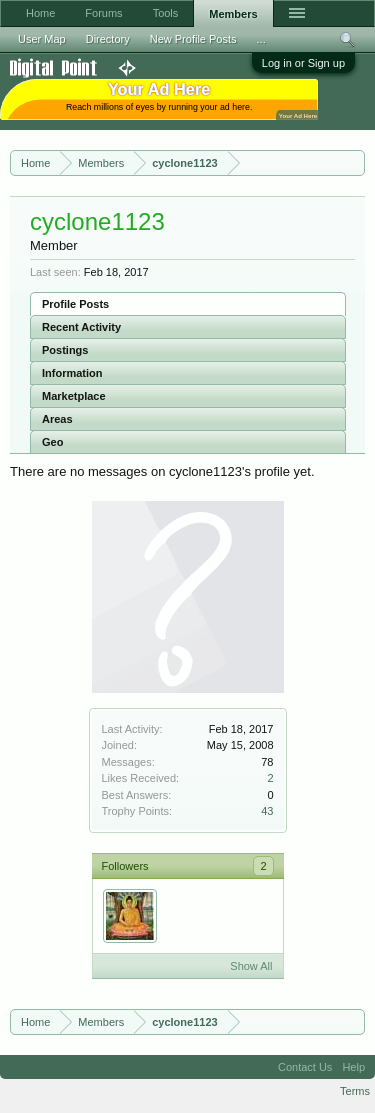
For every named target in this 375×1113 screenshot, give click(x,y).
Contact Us (305, 1067)
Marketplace (74, 396)
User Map (42, 39)
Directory (108, 39)
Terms (355, 1091)
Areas (57, 419)
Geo (52, 442)
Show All (251, 966)
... (261, 39)
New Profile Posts (193, 39)
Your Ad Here (298, 115)
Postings (65, 350)
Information (72, 373)
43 (267, 811)
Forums (103, 13)
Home (40, 13)
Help (353, 1067)
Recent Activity (81, 327)
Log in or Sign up (303, 63)
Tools (166, 13)
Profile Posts (75, 304)
